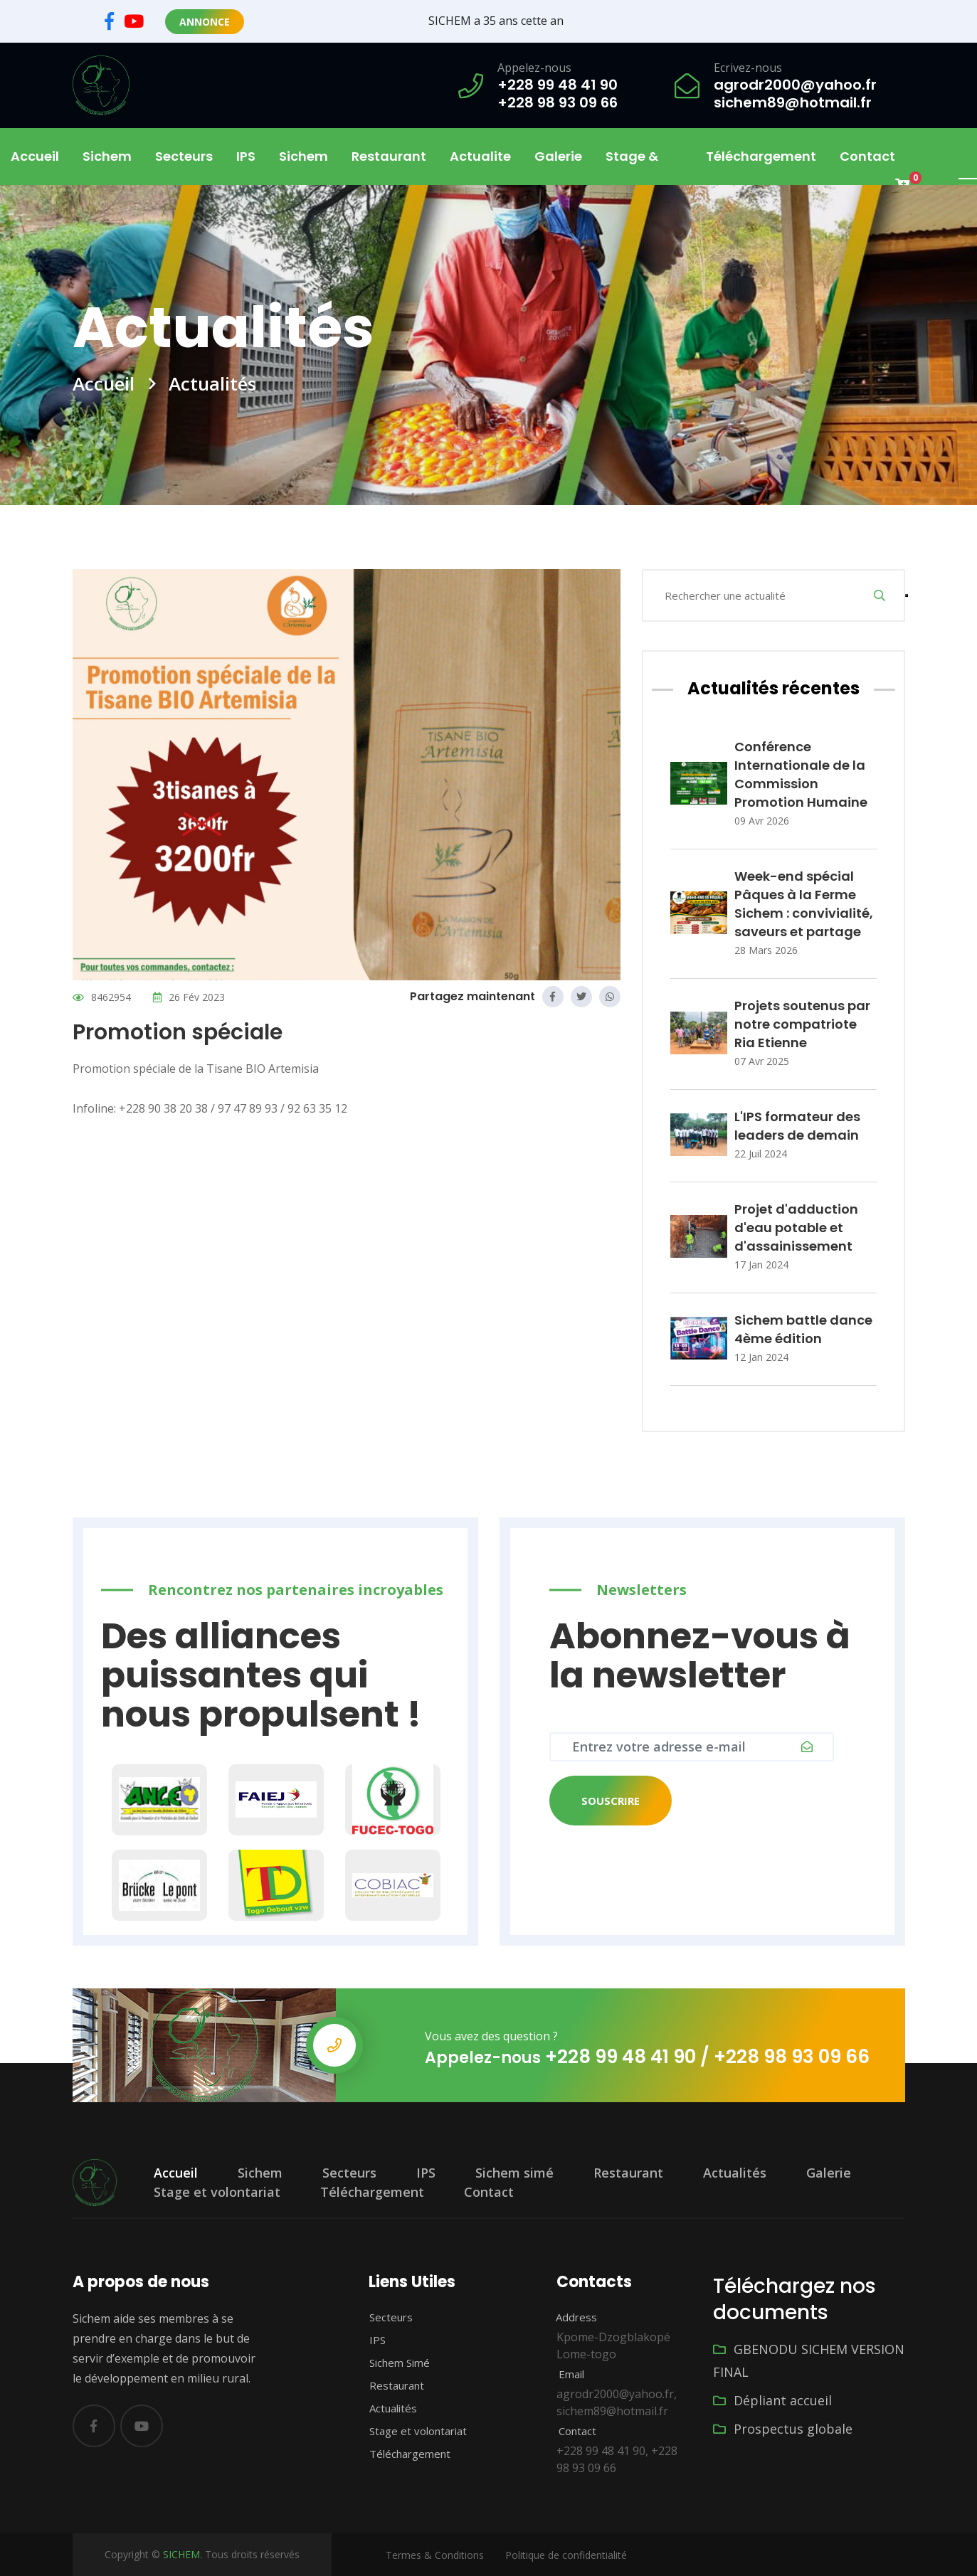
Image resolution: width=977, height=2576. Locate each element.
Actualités (734, 2172)
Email (562, 2374)
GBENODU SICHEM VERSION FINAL (808, 2360)
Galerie (558, 156)
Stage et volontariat (217, 2191)
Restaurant (389, 156)
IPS (245, 156)
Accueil (35, 156)
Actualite (480, 156)
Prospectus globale (782, 2428)
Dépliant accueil (772, 2400)
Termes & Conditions (435, 2555)
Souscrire (610, 1800)
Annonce (204, 21)
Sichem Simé (391, 2362)
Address (569, 2317)
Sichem (260, 2172)
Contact (867, 156)
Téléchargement (761, 156)
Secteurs (349, 2172)
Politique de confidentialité (566, 2555)
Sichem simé (514, 2172)
